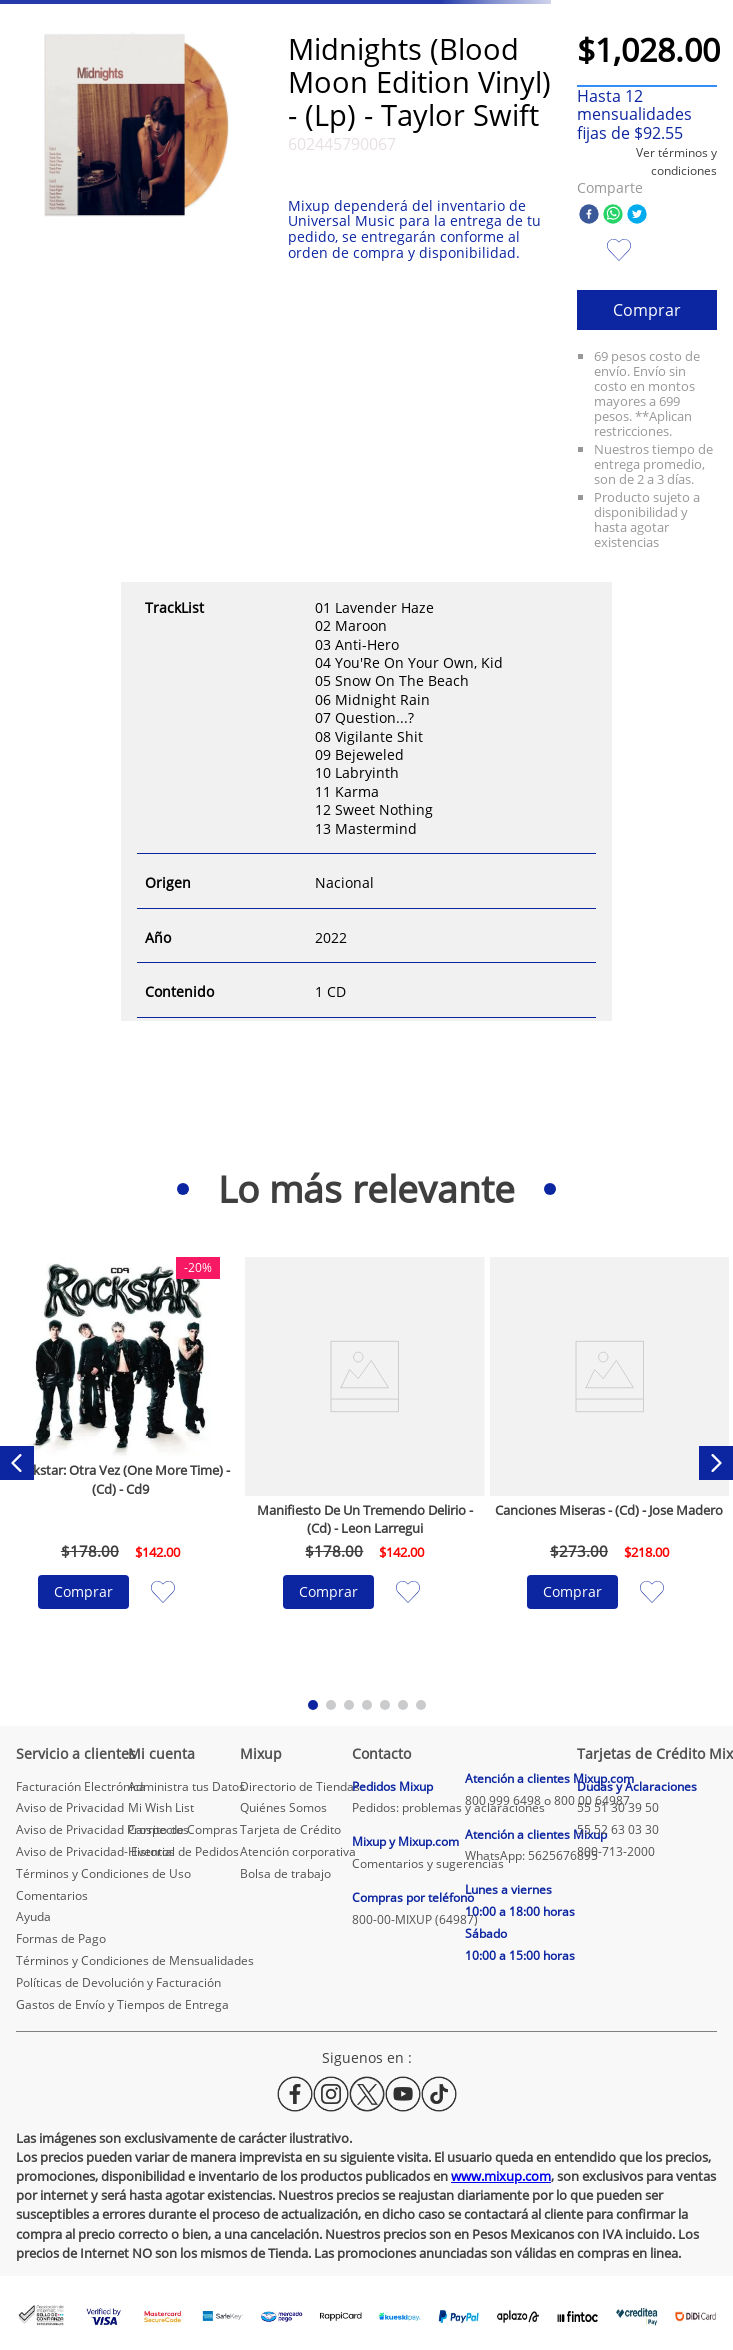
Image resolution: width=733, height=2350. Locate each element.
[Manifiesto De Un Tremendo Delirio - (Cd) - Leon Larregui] (365, 1463)
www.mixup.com (501, 2176)
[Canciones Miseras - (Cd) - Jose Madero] (610, 1463)
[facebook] (589, 215)
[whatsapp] (613, 215)
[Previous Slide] (17, 1463)
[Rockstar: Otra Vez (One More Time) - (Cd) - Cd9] (121, 1463)
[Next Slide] (716, 1463)
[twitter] (637, 215)
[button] (647, 161)
